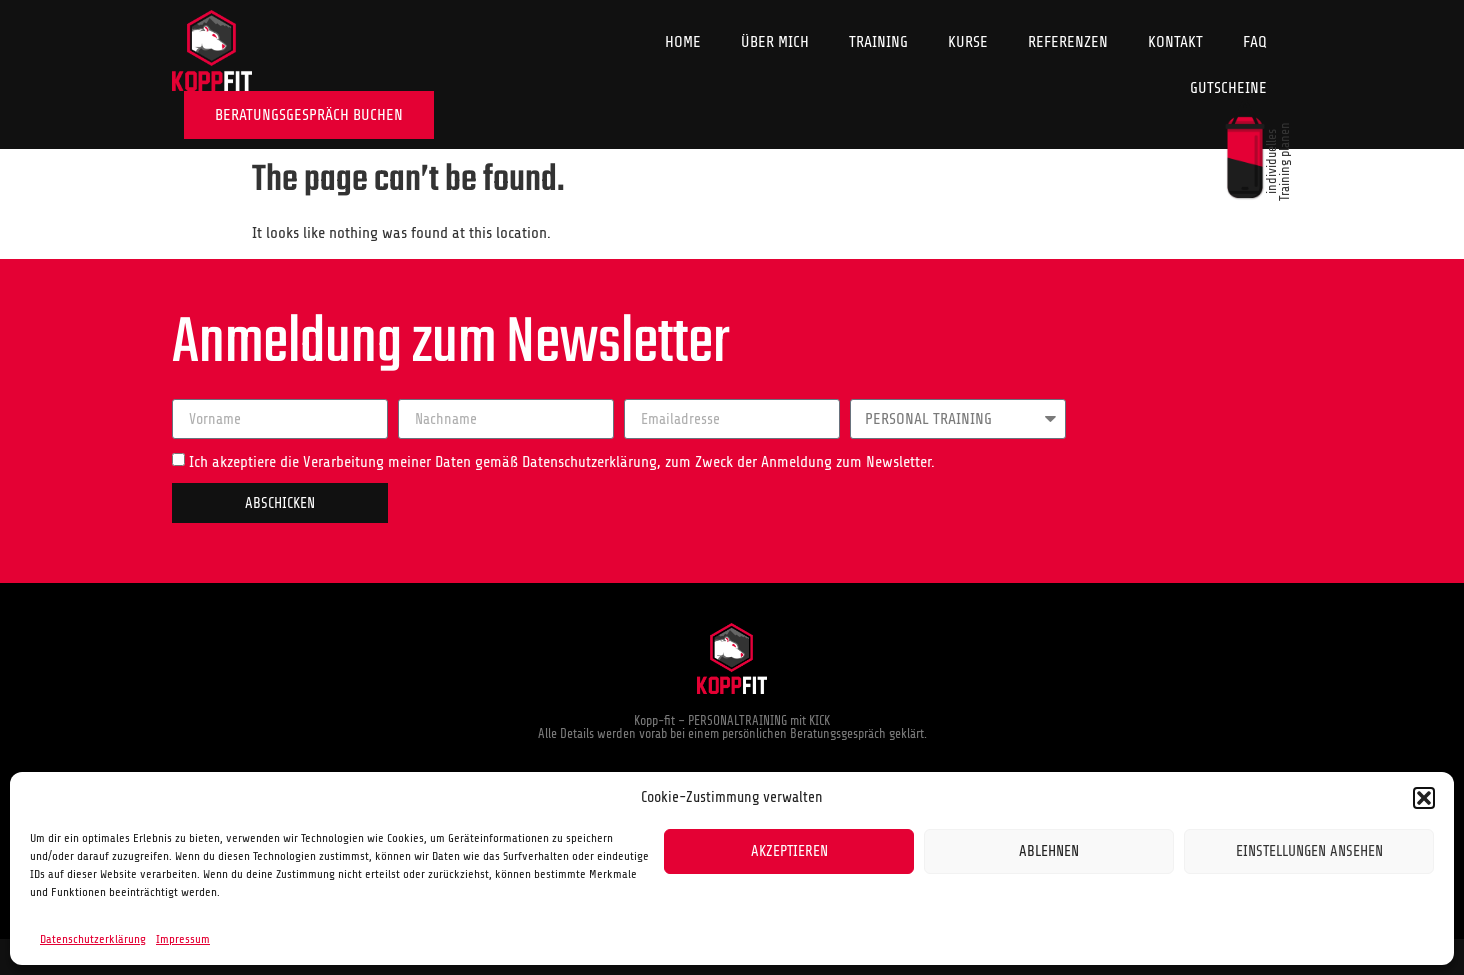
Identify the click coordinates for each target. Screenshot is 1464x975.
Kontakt (1175, 42)
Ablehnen (1049, 851)
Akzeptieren (789, 851)
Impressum (183, 939)
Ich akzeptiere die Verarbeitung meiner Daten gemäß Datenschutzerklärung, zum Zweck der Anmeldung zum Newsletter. (562, 462)
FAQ (1255, 42)
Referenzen (1068, 42)
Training (878, 42)
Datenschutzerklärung (93, 939)
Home (683, 42)
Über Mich (775, 42)
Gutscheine (1228, 88)
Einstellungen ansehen (1309, 851)
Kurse (968, 42)
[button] (1424, 798)
